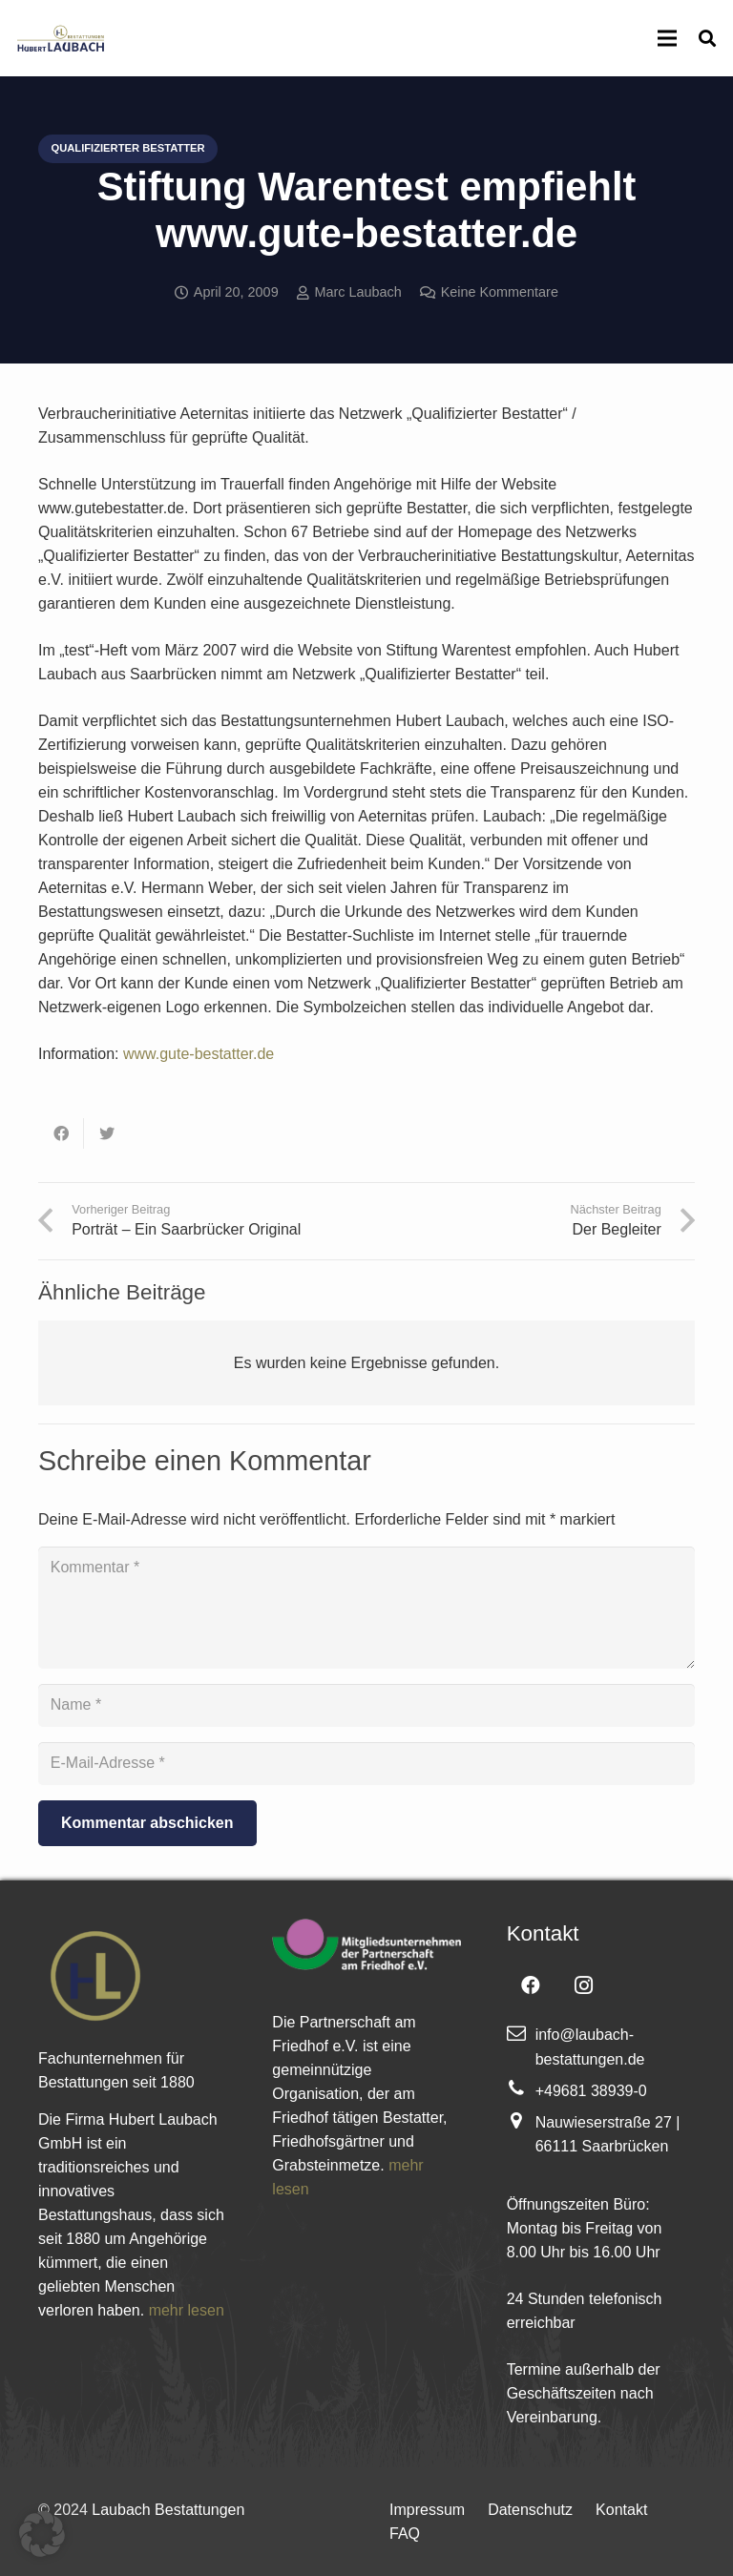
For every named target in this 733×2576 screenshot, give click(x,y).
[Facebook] (531, 1985)
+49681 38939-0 (591, 2091)
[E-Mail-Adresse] (366, 1763)
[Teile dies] (61, 1133)
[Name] (366, 1705)
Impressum (427, 2510)
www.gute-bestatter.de (196, 1054)
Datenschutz (530, 2510)
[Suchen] (707, 38)
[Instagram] (584, 1985)
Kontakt (621, 2510)
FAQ (404, 2533)
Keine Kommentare (499, 292)
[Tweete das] (107, 1133)
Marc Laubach (358, 292)
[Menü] (667, 38)
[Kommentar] (366, 1608)
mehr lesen (186, 2310)
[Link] (60, 38)
